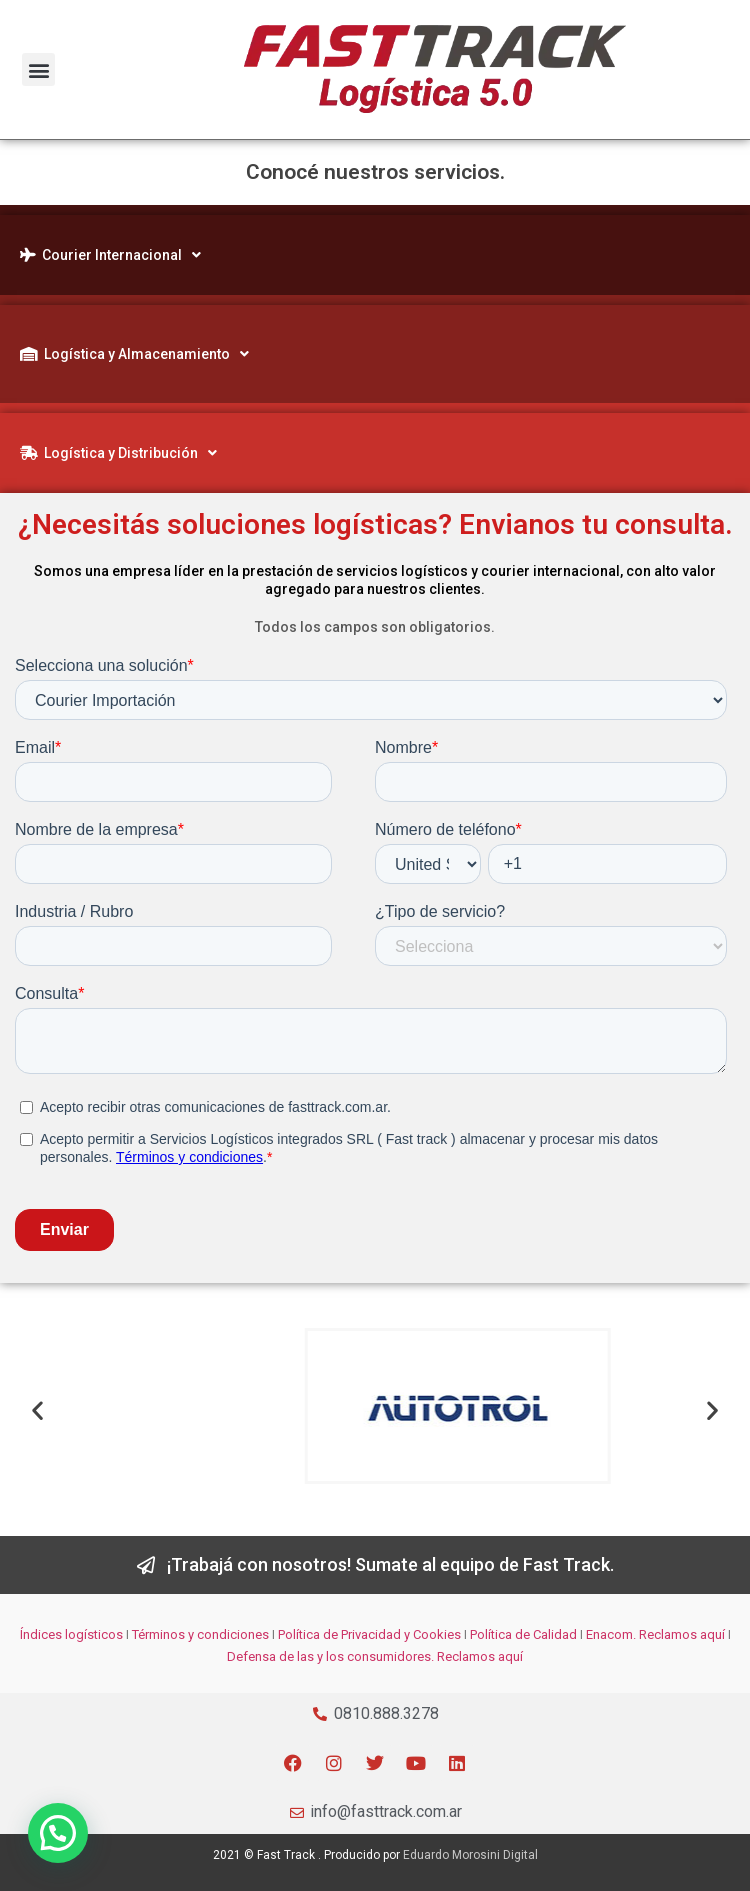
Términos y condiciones (200, 1634)
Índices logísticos (71, 1634)
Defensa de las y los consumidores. (330, 1656)
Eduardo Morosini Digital (470, 1855)
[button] (38, 69)
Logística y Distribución (118, 453)
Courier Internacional (110, 255)
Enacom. (611, 1634)
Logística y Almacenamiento (134, 354)
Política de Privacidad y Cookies (369, 1634)
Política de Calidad (523, 1634)
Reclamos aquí (680, 1634)
